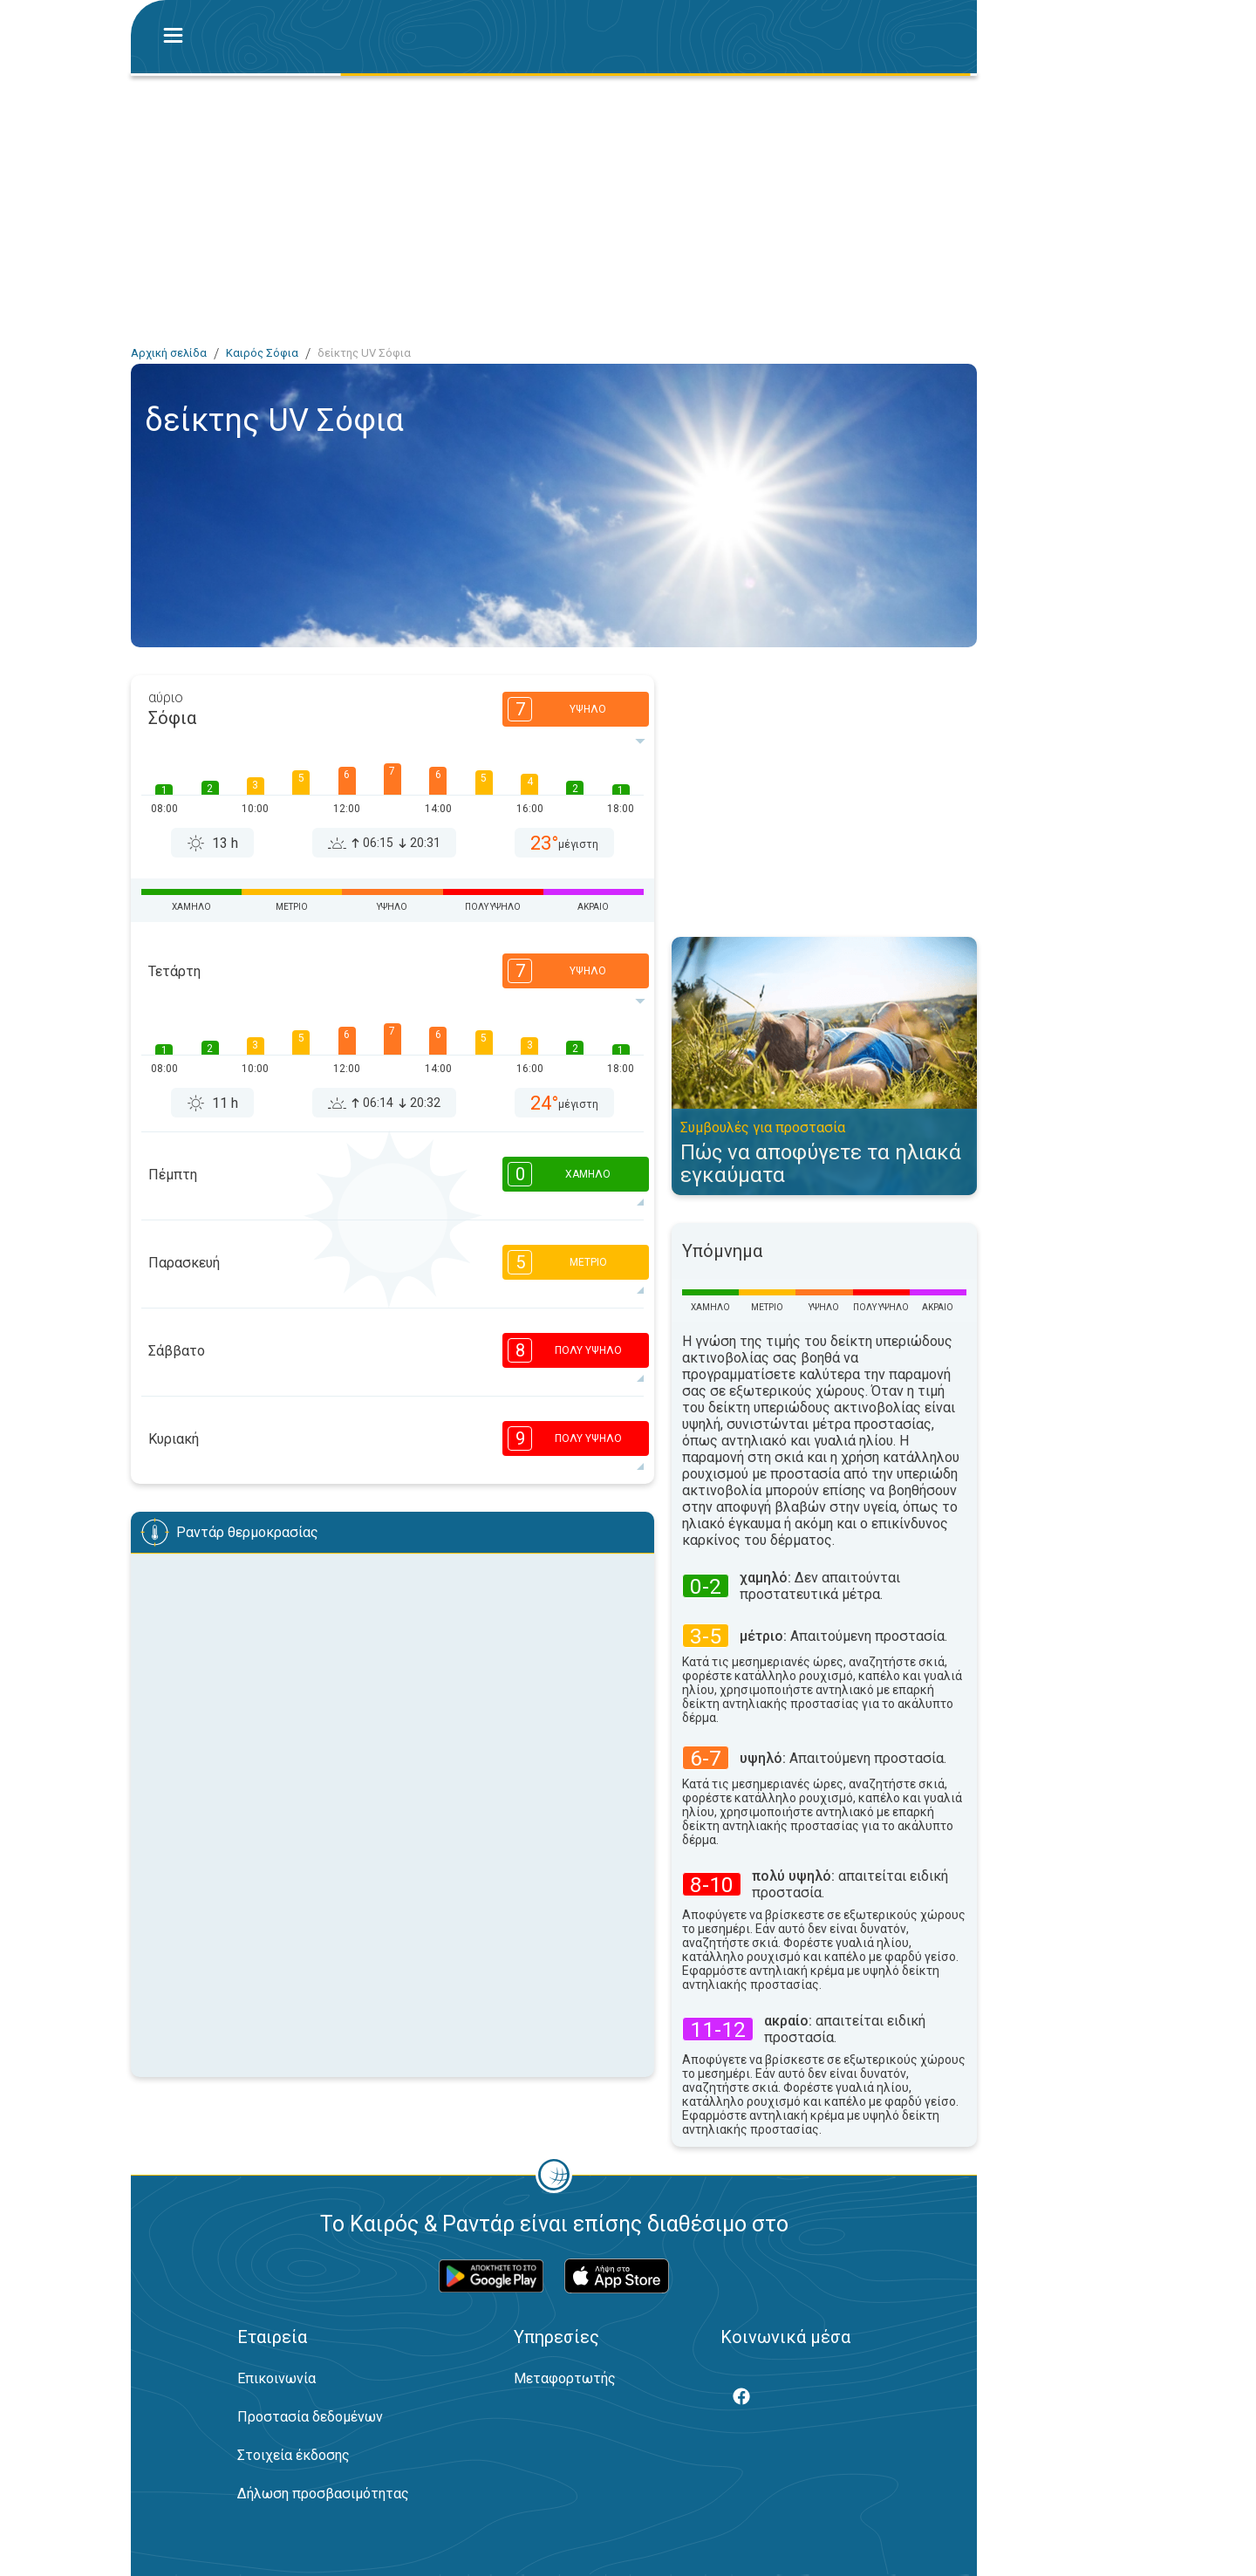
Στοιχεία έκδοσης (293, 2455)
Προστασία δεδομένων (310, 2417)
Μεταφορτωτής (565, 2378)
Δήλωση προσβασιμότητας (323, 2493)
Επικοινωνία (276, 2378)
